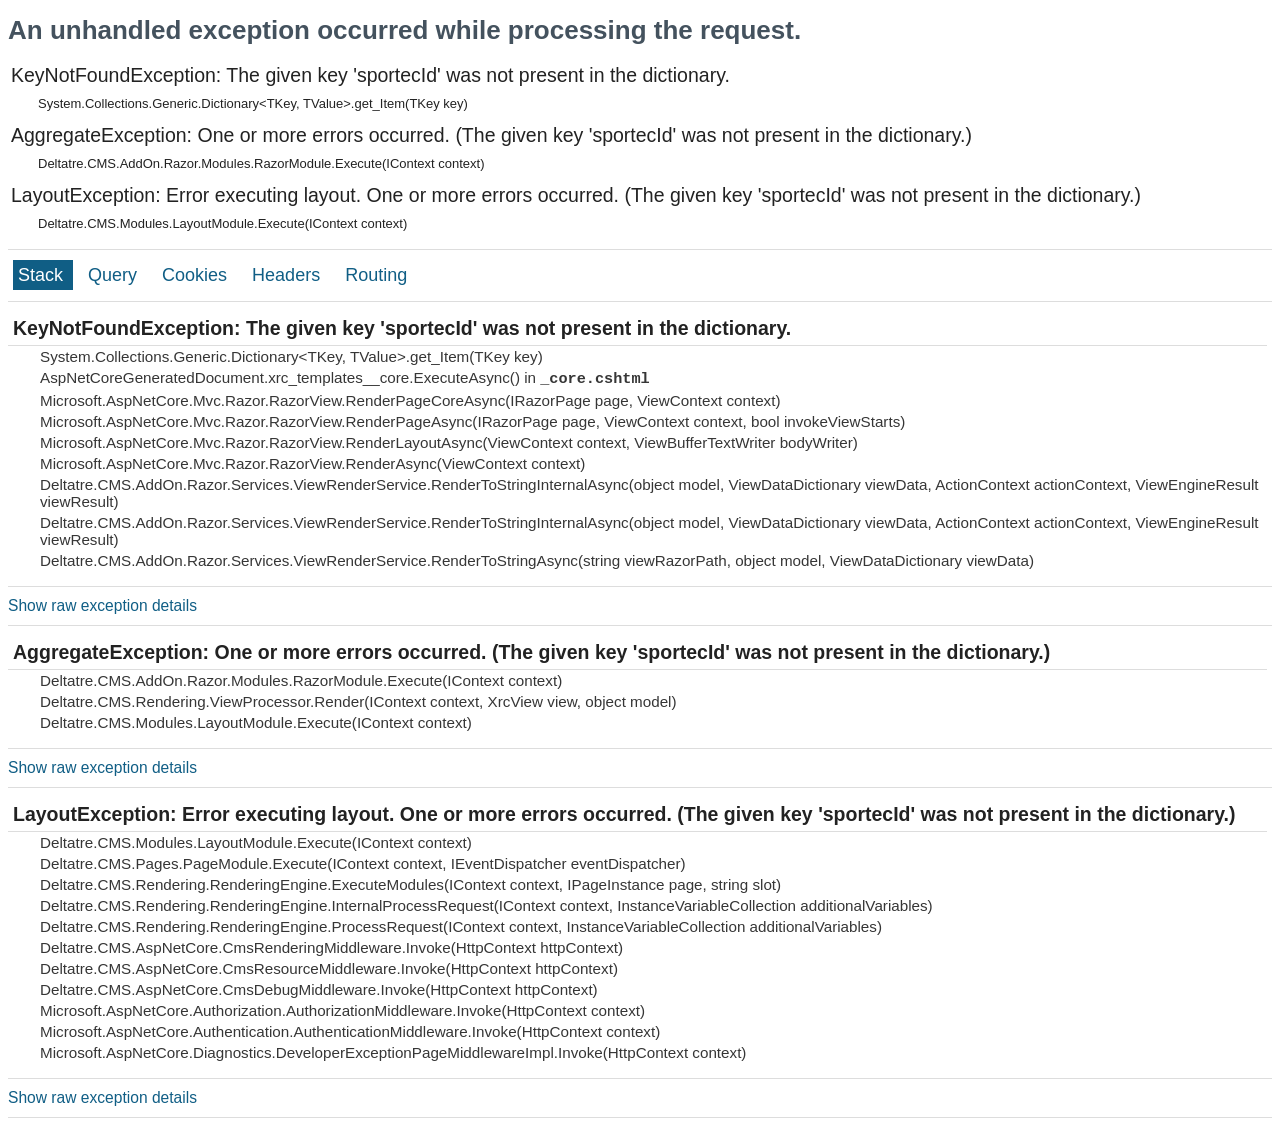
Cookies (197, 275)
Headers (288, 275)
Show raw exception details (102, 605)
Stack (43, 275)
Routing (376, 275)
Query (115, 275)
